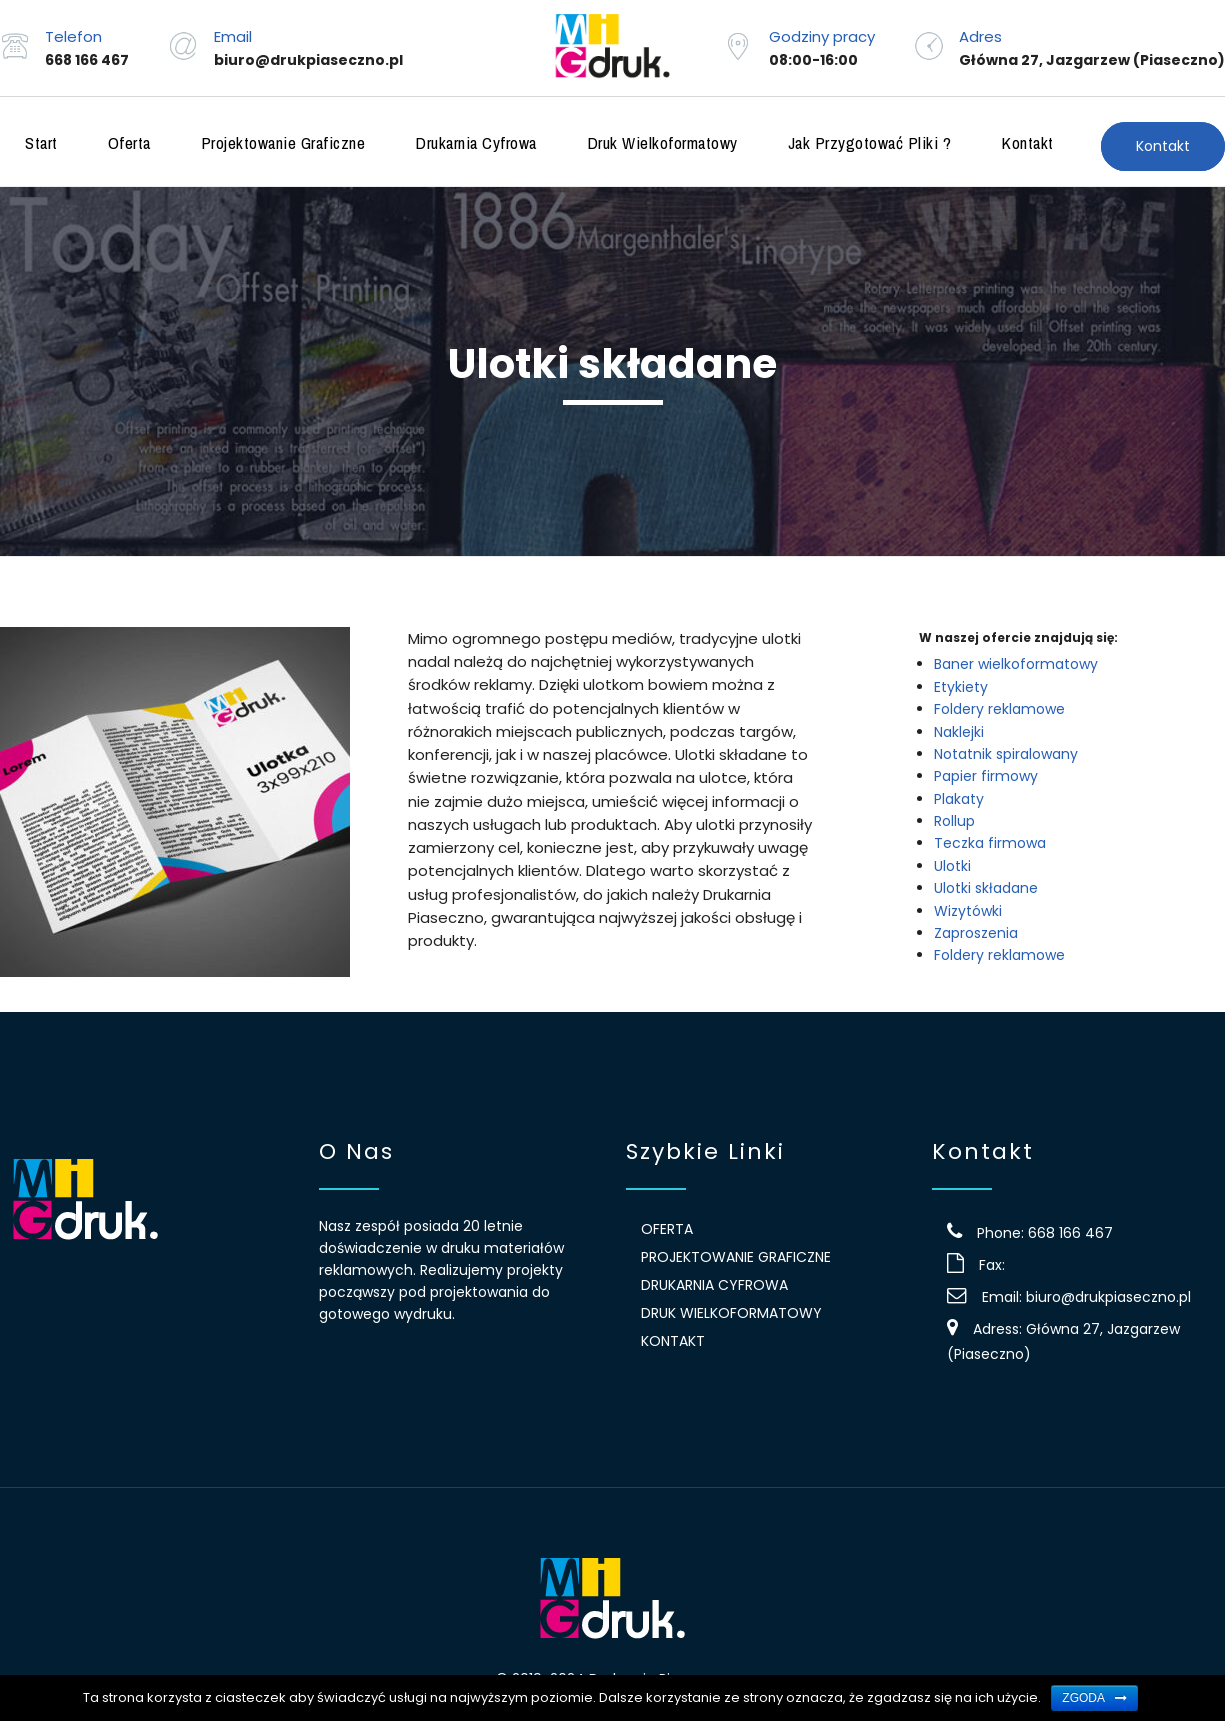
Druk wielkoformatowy (662, 142)
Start (41, 142)
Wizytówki (968, 911)
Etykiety (961, 687)
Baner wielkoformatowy (1016, 664)
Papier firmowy (986, 776)
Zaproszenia (976, 933)
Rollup (954, 821)
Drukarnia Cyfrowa (476, 142)
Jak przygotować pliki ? (870, 142)
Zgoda (1083, 1698)
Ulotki (952, 866)
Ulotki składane (986, 888)
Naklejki (959, 732)
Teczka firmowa (990, 843)
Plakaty (959, 799)
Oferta (129, 142)
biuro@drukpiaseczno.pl (1108, 1297)
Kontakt (1027, 142)
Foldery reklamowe (999, 709)
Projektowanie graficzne (283, 142)
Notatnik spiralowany (1006, 754)
